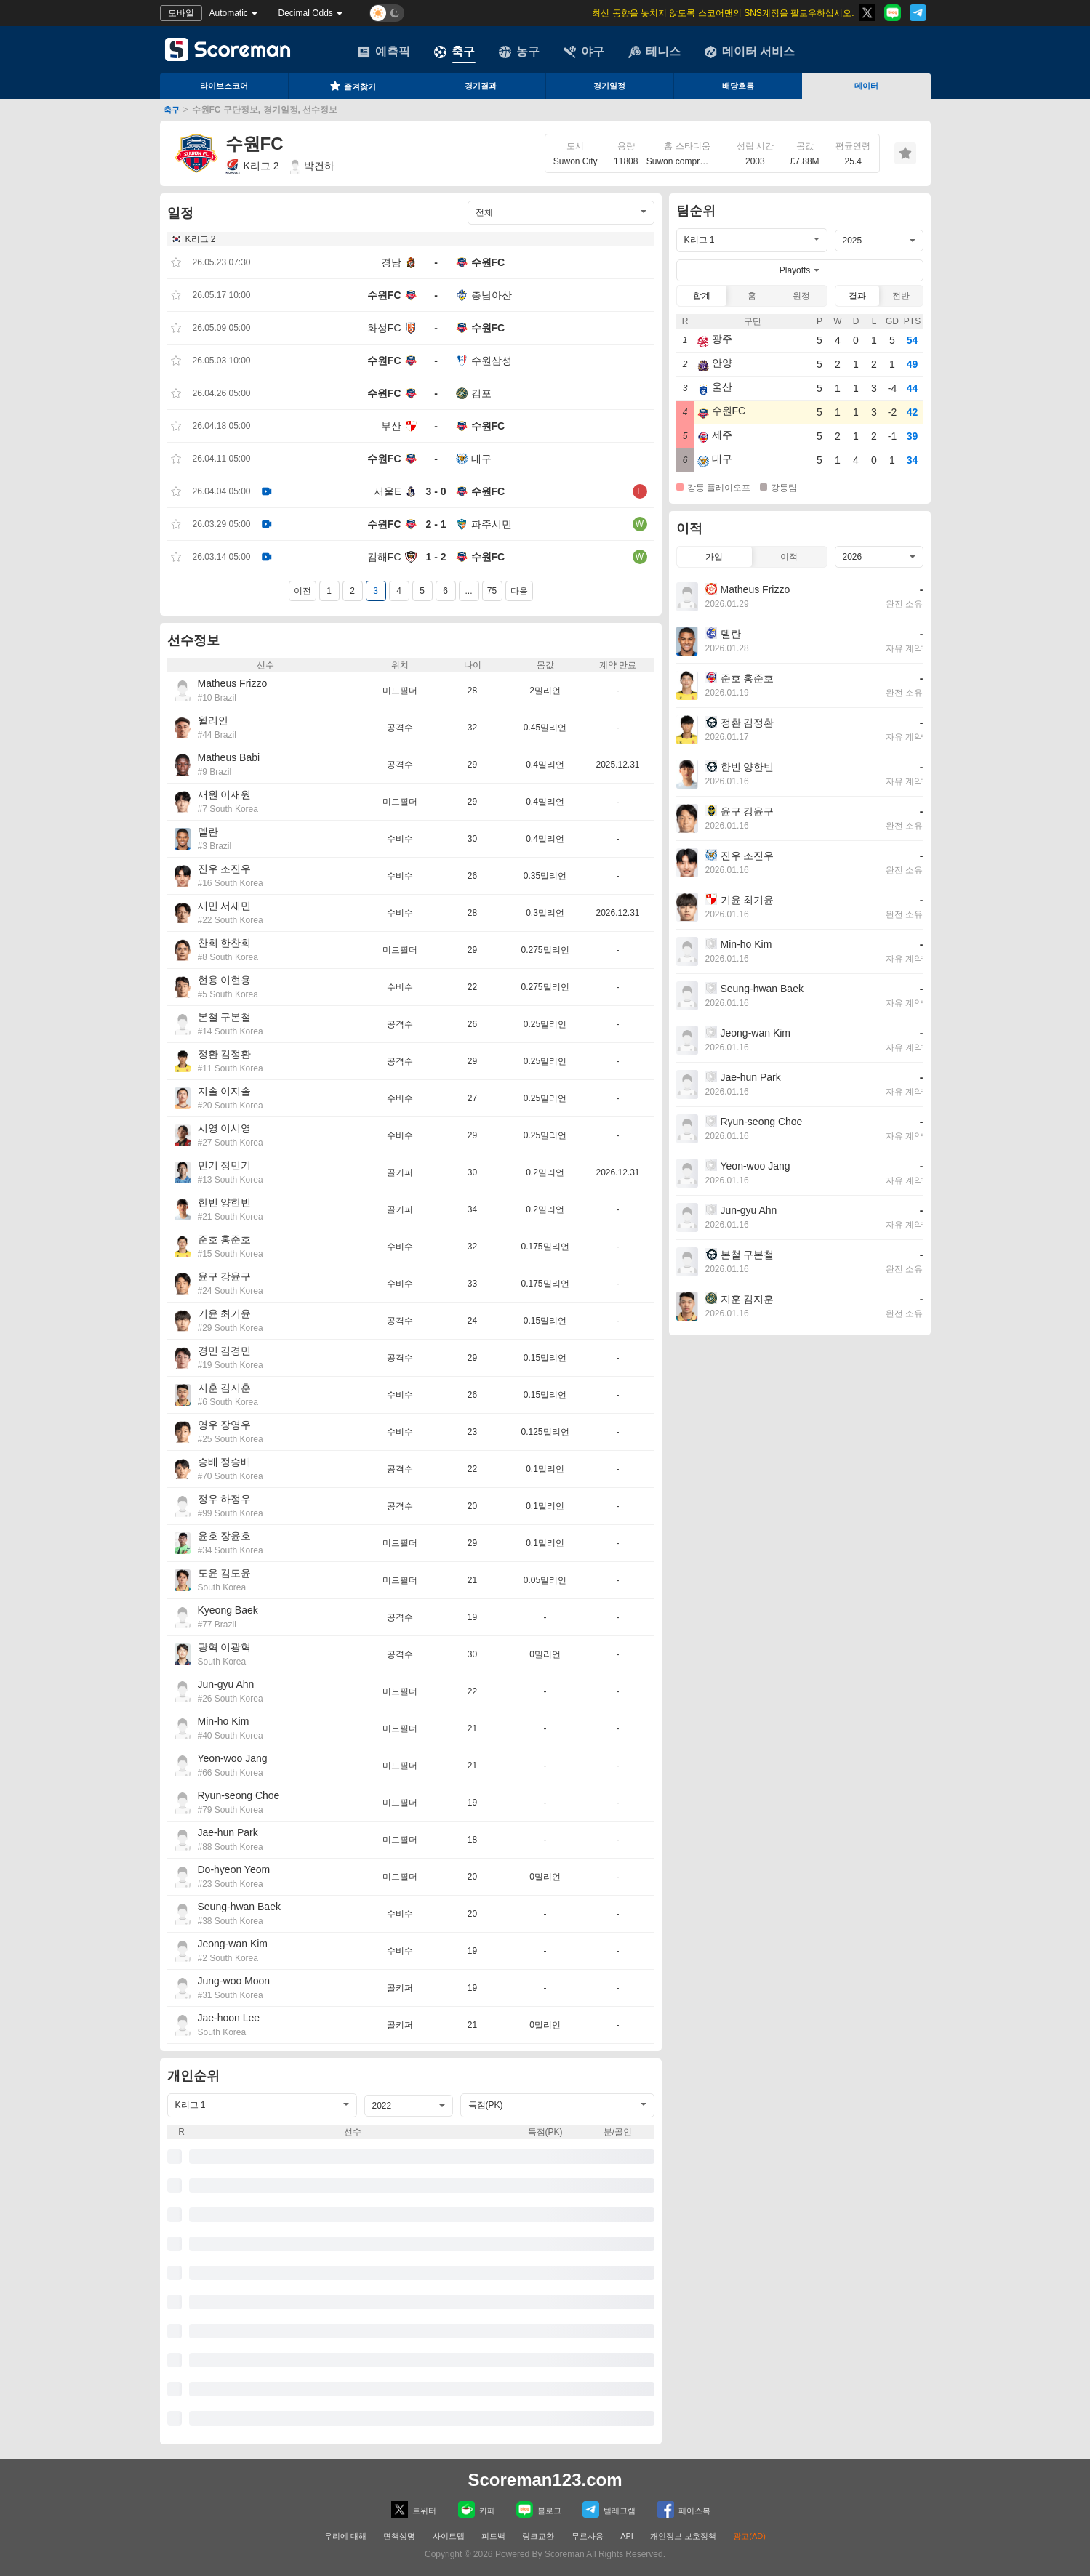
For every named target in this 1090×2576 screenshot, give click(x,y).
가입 (714, 557)
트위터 (413, 2509)
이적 (789, 557)
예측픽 (384, 51)
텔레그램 (609, 2509)
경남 (391, 262)
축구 (454, 51)
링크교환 (538, 2536)
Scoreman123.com (545, 2480)
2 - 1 (435, 524)
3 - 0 (435, 491)
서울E (387, 491)
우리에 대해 (345, 2536)
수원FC (488, 262)
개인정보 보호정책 (683, 2536)
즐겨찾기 (352, 86)
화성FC (384, 328)
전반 (901, 296)
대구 (481, 458)
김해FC (384, 557)
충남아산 (491, 295)
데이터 (866, 85)
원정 (801, 296)
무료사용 (588, 2536)
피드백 (493, 2536)
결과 (857, 296)
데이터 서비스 (750, 51)
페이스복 (683, 2509)
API (628, 2536)
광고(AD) (749, 2536)
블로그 (538, 2509)
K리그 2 (252, 166)
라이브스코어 (224, 85)
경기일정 (609, 85)
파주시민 (491, 524)
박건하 (312, 166)
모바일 (181, 13)
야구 (584, 51)
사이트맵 (449, 2536)
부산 (391, 426)
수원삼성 (491, 360)
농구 (519, 51)
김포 (481, 393)
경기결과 (481, 85)
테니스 (654, 51)
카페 (476, 2509)
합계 (701, 296)
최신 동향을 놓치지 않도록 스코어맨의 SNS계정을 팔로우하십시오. (723, 13)
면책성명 (399, 2536)
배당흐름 (738, 85)
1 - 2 (435, 557)
